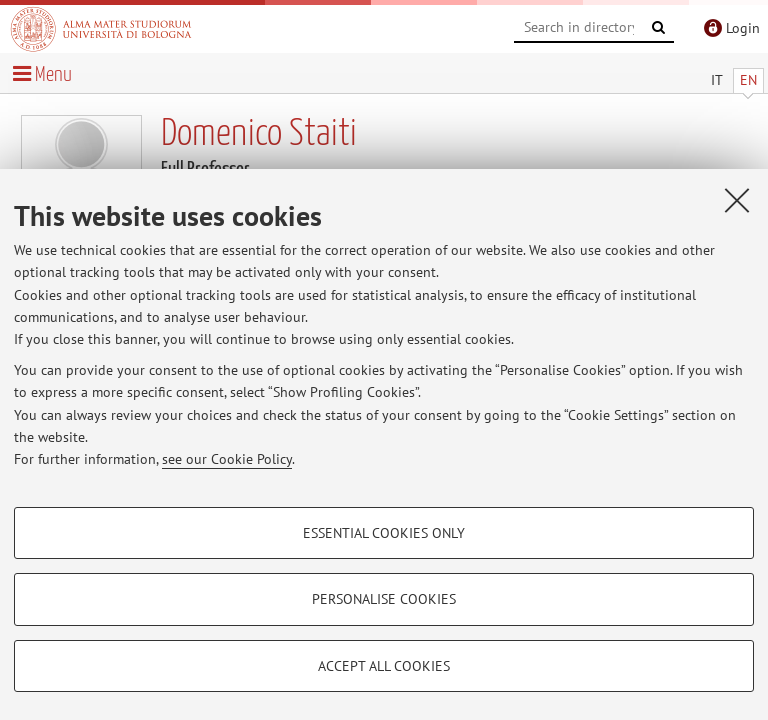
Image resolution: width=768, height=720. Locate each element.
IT (717, 80)
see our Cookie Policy (227, 459)
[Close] (737, 200)
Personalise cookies (384, 599)
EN (748, 80)
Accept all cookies (384, 666)
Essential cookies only (384, 533)
